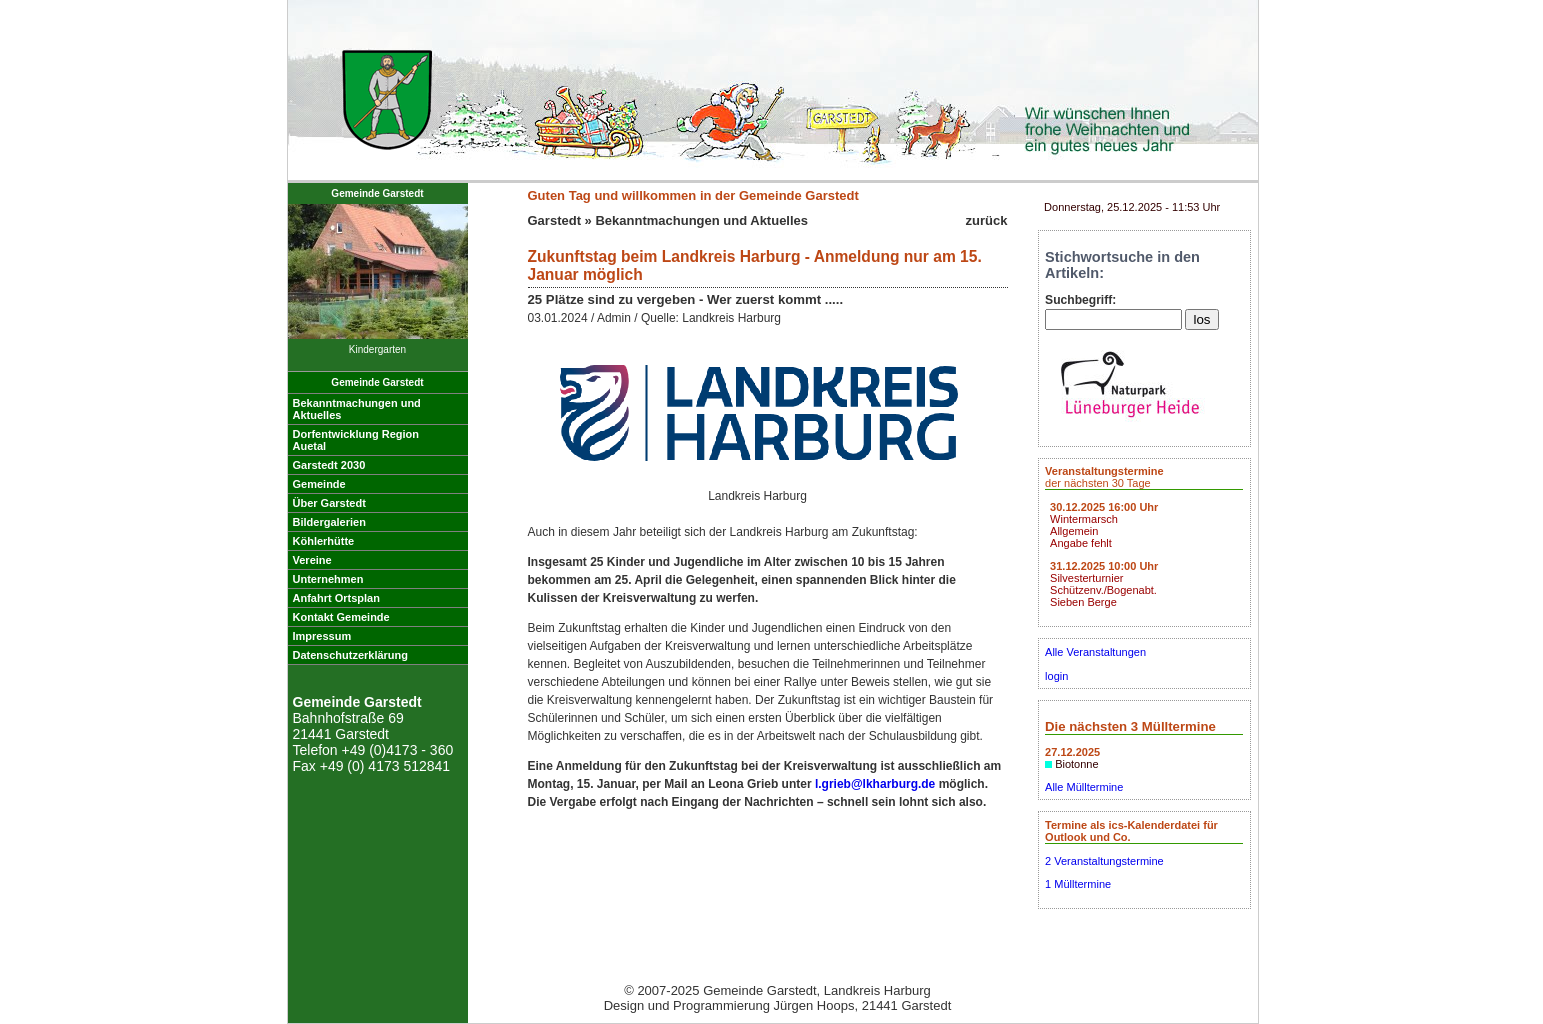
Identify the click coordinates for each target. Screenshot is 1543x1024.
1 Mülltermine (1078, 884)
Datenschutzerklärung (351, 655)
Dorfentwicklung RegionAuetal (356, 440)
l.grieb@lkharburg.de (875, 784)
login (1056, 676)
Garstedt (554, 220)
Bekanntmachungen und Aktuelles (701, 220)
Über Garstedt (329, 503)
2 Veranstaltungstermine (1104, 861)
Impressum (322, 636)
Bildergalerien (329, 522)
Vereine (312, 560)
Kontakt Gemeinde (341, 617)
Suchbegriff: (1080, 300)
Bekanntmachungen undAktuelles (357, 409)
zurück (987, 220)
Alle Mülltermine (1084, 787)
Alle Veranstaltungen (1095, 652)
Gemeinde (319, 484)
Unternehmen (328, 579)
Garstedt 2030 (329, 465)
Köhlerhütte (324, 541)
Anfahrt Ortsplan (336, 598)
